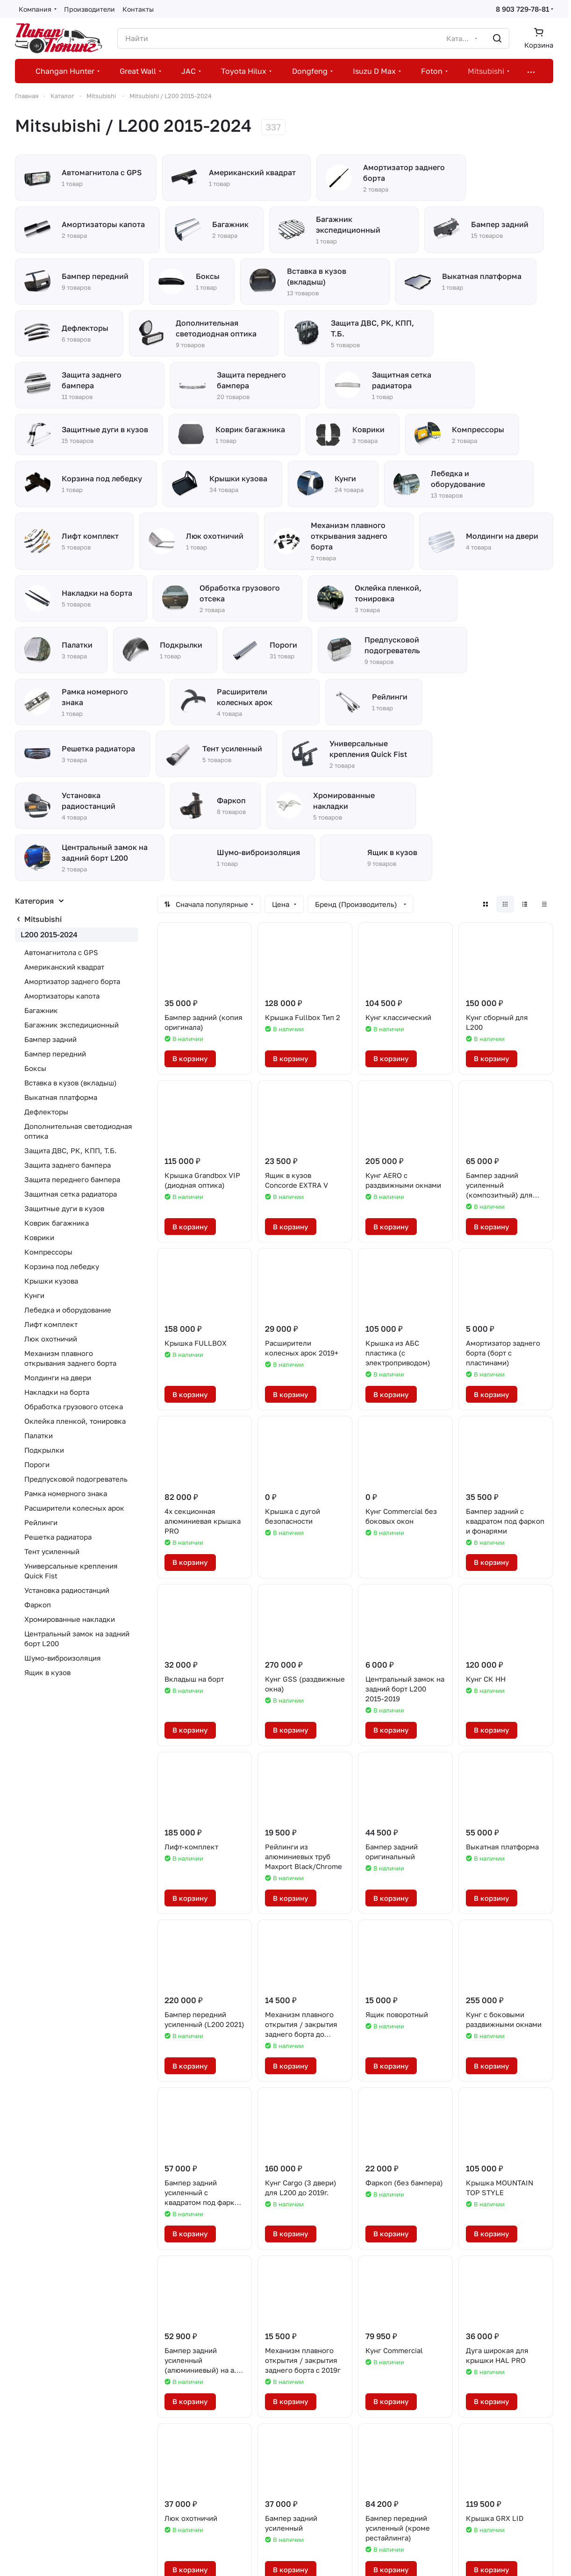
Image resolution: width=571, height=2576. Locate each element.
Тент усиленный (51, 1551)
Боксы (35, 1068)
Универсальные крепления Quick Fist (71, 1571)
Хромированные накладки (69, 1619)
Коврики (39, 1237)
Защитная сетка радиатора (70, 1194)
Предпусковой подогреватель (76, 1479)
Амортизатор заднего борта (72, 981)
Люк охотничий (50, 1338)
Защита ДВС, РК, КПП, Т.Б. (70, 1150)
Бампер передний (55, 1053)
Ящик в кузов (47, 1672)
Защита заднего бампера (67, 1165)
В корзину (190, 1058)
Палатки (38, 1435)
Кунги (34, 1295)
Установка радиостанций (66, 1590)
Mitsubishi (43, 919)
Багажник (41, 1010)
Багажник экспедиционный (71, 1024)
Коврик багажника (56, 1223)
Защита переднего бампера (72, 1179)
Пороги (37, 1464)
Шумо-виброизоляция (62, 1658)
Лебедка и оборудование (67, 1310)
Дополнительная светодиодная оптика (78, 1131)
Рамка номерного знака (65, 1493)
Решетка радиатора (58, 1537)
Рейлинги (40, 1522)
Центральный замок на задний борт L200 (76, 1638)
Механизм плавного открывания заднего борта (70, 1358)
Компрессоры (48, 1252)
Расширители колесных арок (74, 1508)
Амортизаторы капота (62, 996)
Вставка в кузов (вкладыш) (70, 1082)
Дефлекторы (46, 1111)
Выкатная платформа (60, 1097)
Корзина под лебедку (61, 1266)
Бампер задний (50, 1039)
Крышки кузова (51, 1281)
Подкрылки (44, 1450)
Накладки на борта (56, 1392)
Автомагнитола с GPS (61, 952)
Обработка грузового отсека (73, 1406)
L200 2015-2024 (49, 934)
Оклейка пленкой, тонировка (75, 1421)
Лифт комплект (51, 1324)
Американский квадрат (64, 967)
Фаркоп (37, 1604)
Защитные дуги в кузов (64, 1208)
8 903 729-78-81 (522, 9)
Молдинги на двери (57, 1377)
